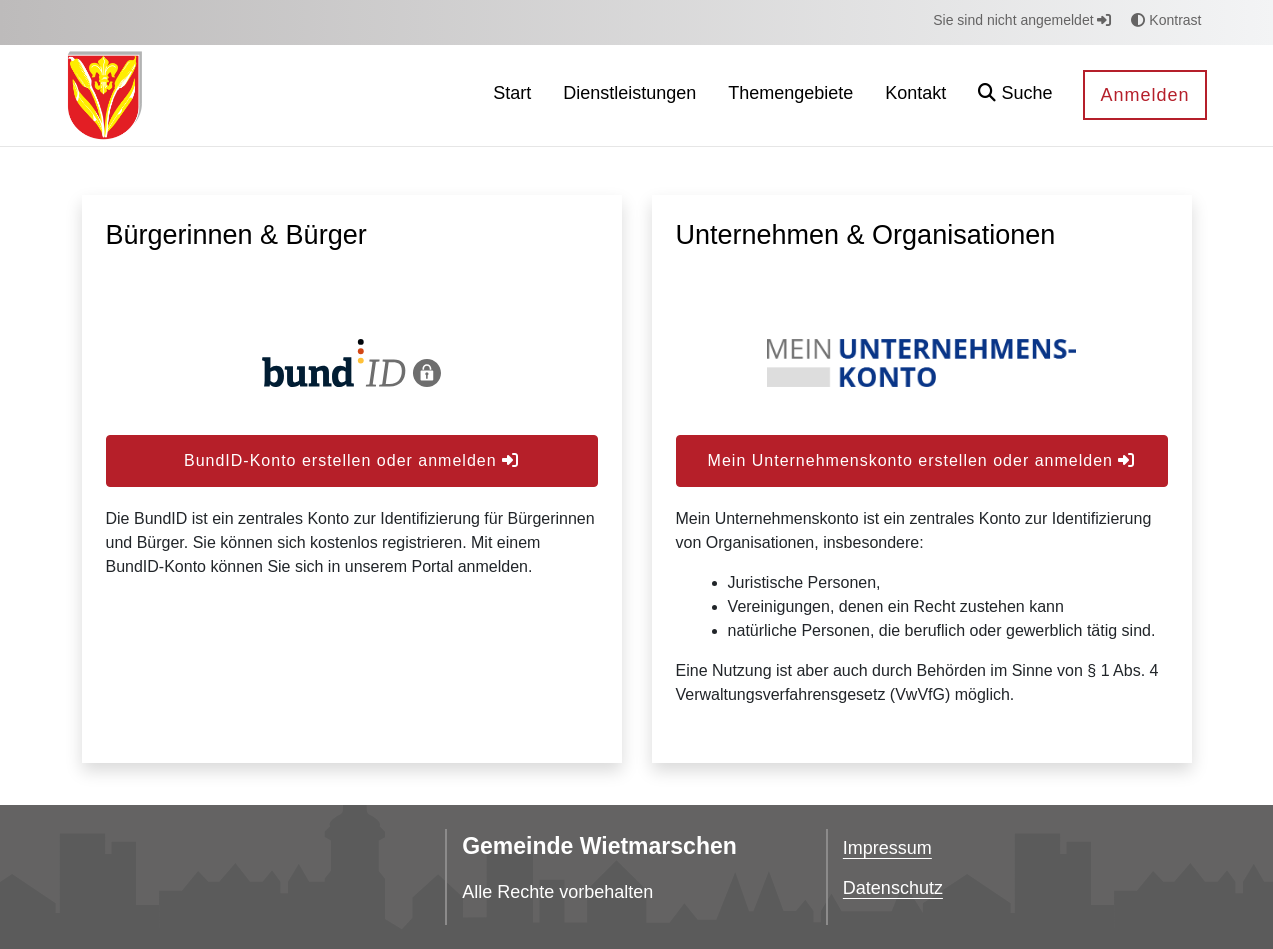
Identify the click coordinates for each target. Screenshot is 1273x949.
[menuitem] (512, 95)
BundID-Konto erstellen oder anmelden (351, 460)
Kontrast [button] (1166, 20)
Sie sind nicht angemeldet (1022, 20)
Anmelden (1144, 95)
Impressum (887, 848)
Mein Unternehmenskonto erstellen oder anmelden (922, 460)
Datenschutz (893, 888)
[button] (1015, 95)
